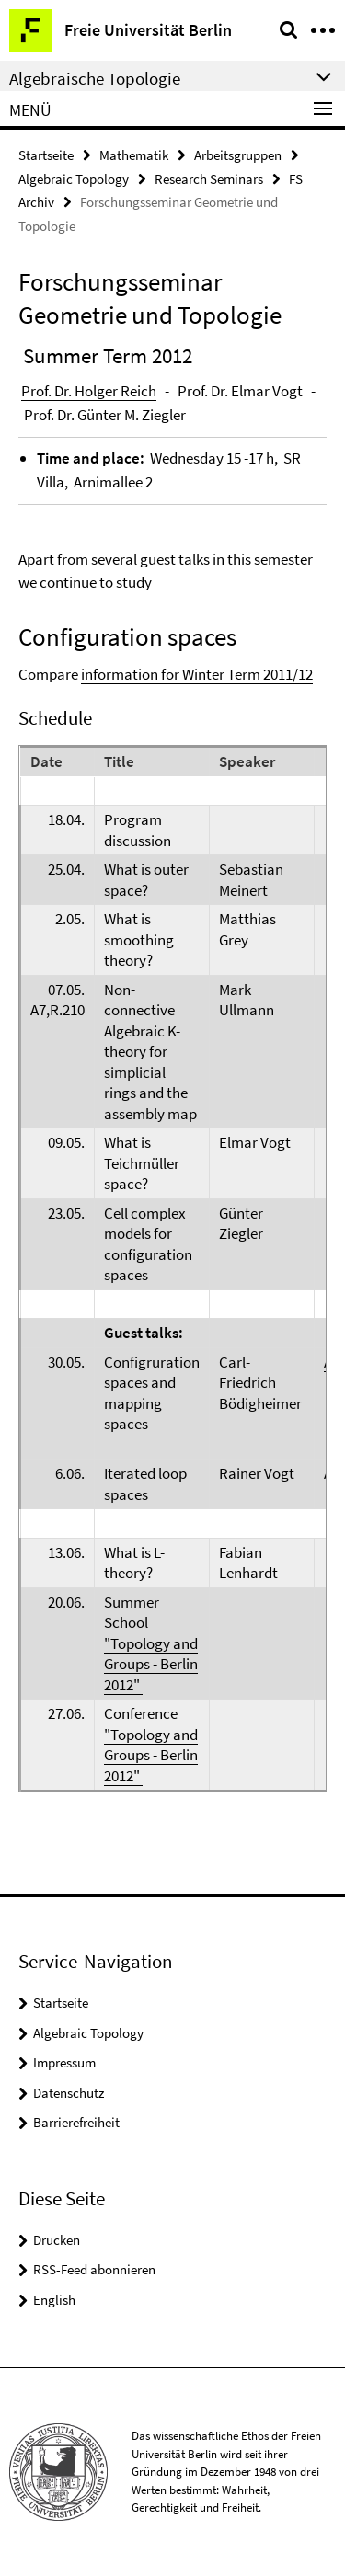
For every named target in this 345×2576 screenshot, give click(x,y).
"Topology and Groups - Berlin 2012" (151, 1664)
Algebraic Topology (73, 179)
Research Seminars (209, 179)
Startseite (46, 155)
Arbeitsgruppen (238, 155)
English (54, 2299)
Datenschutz (68, 2092)
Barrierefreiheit (76, 2122)
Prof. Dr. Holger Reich (88, 391)
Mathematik (133, 155)
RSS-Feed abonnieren (94, 2269)
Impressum (64, 2062)
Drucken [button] (56, 2240)
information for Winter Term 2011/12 (197, 674)
